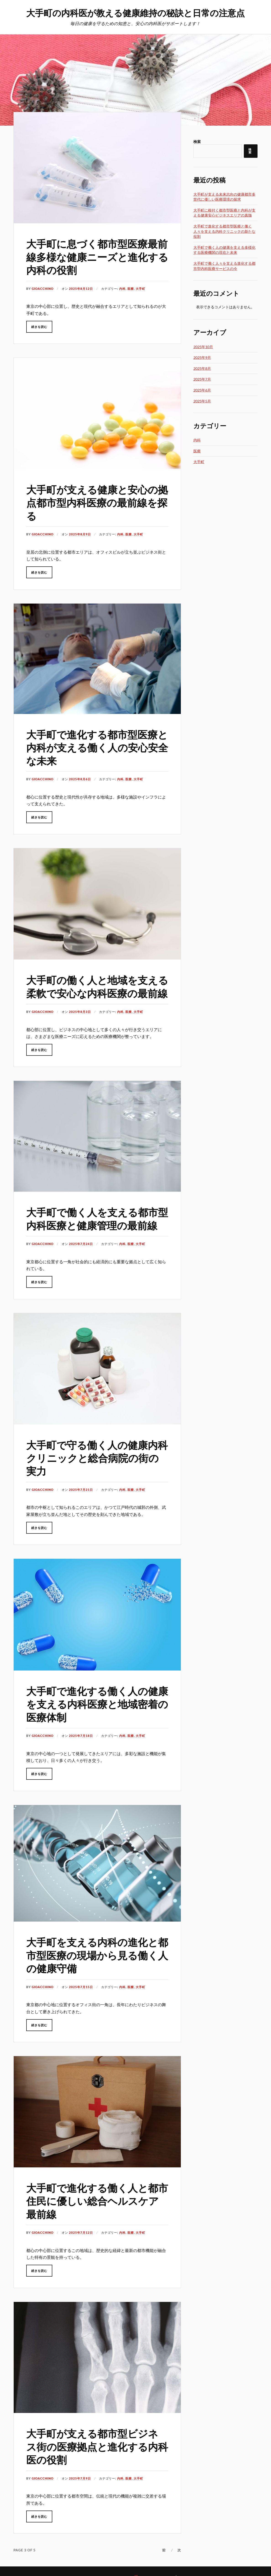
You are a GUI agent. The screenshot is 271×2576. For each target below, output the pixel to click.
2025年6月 (202, 390)
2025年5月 (202, 401)
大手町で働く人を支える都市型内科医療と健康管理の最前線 (97, 1218)
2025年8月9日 (80, 534)
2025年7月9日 (80, 2478)
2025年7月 (202, 379)
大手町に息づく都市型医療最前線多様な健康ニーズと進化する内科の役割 (97, 256)
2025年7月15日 (81, 1987)
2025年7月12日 (81, 2232)
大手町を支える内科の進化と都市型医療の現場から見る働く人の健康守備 (97, 1955)
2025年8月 (202, 368)
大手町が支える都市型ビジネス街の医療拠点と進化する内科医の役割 (97, 2446)
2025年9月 (202, 357)
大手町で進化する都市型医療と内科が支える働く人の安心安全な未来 (97, 747)
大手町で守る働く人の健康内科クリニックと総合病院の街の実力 (97, 1458)
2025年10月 (203, 347)
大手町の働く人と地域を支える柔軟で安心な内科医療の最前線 (97, 986)
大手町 (140, 289)
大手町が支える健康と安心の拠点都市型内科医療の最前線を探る (97, 502)
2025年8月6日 (80, 779)
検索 (197, 141)
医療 (130, 289)
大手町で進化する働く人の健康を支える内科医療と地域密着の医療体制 (97, 1704)
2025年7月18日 (81, 1736)
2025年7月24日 (81, 1244)
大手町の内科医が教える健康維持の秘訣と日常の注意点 (135, 12)
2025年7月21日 (81, 1490)
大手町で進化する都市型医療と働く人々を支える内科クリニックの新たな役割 (224, 231)
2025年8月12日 (81, 289)
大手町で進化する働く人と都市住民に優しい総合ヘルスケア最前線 (97, 2201)
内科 (122, 289)
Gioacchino (42, 289)
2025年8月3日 (80, 1012)
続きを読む (39, 327)
